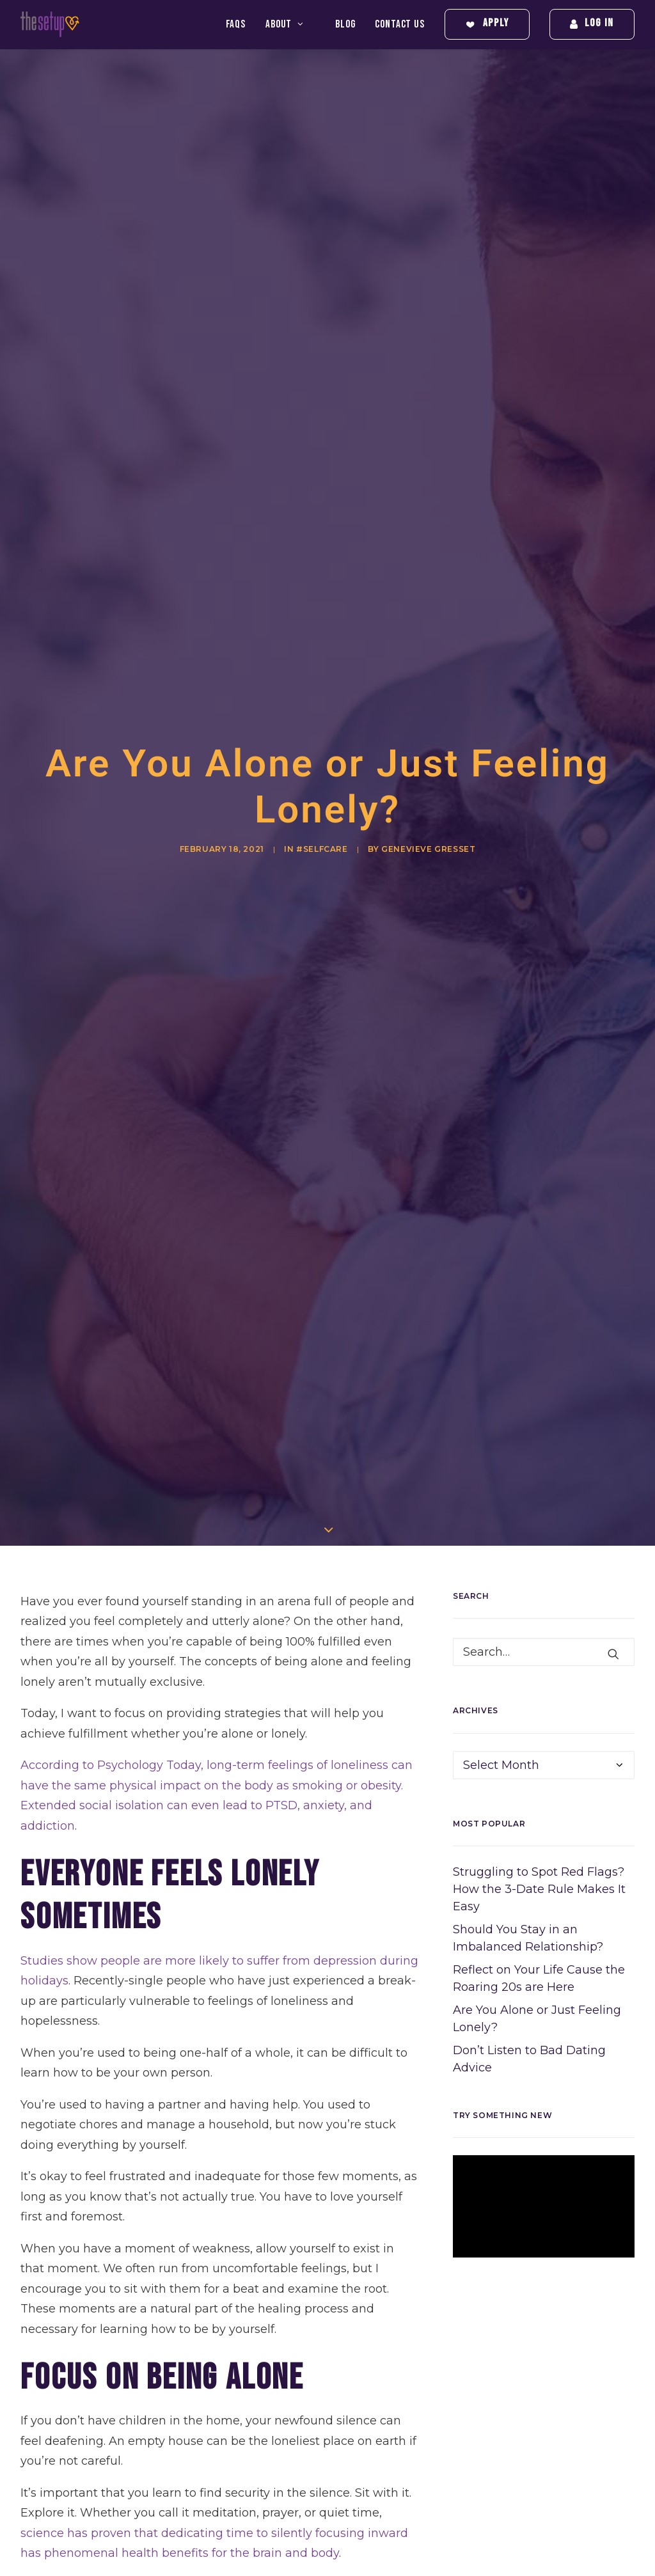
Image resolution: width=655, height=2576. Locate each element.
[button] (613, 1384)
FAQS (236, 24)
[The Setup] (49, 24)
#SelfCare (321, 714)
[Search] (544, 1383)
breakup (235, 2559)
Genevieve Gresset (428, 714)
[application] (544, 1937)
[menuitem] (240, 24)
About (284, 24)
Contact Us (400, 24)
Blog (345, 24)
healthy (70, 2416)
